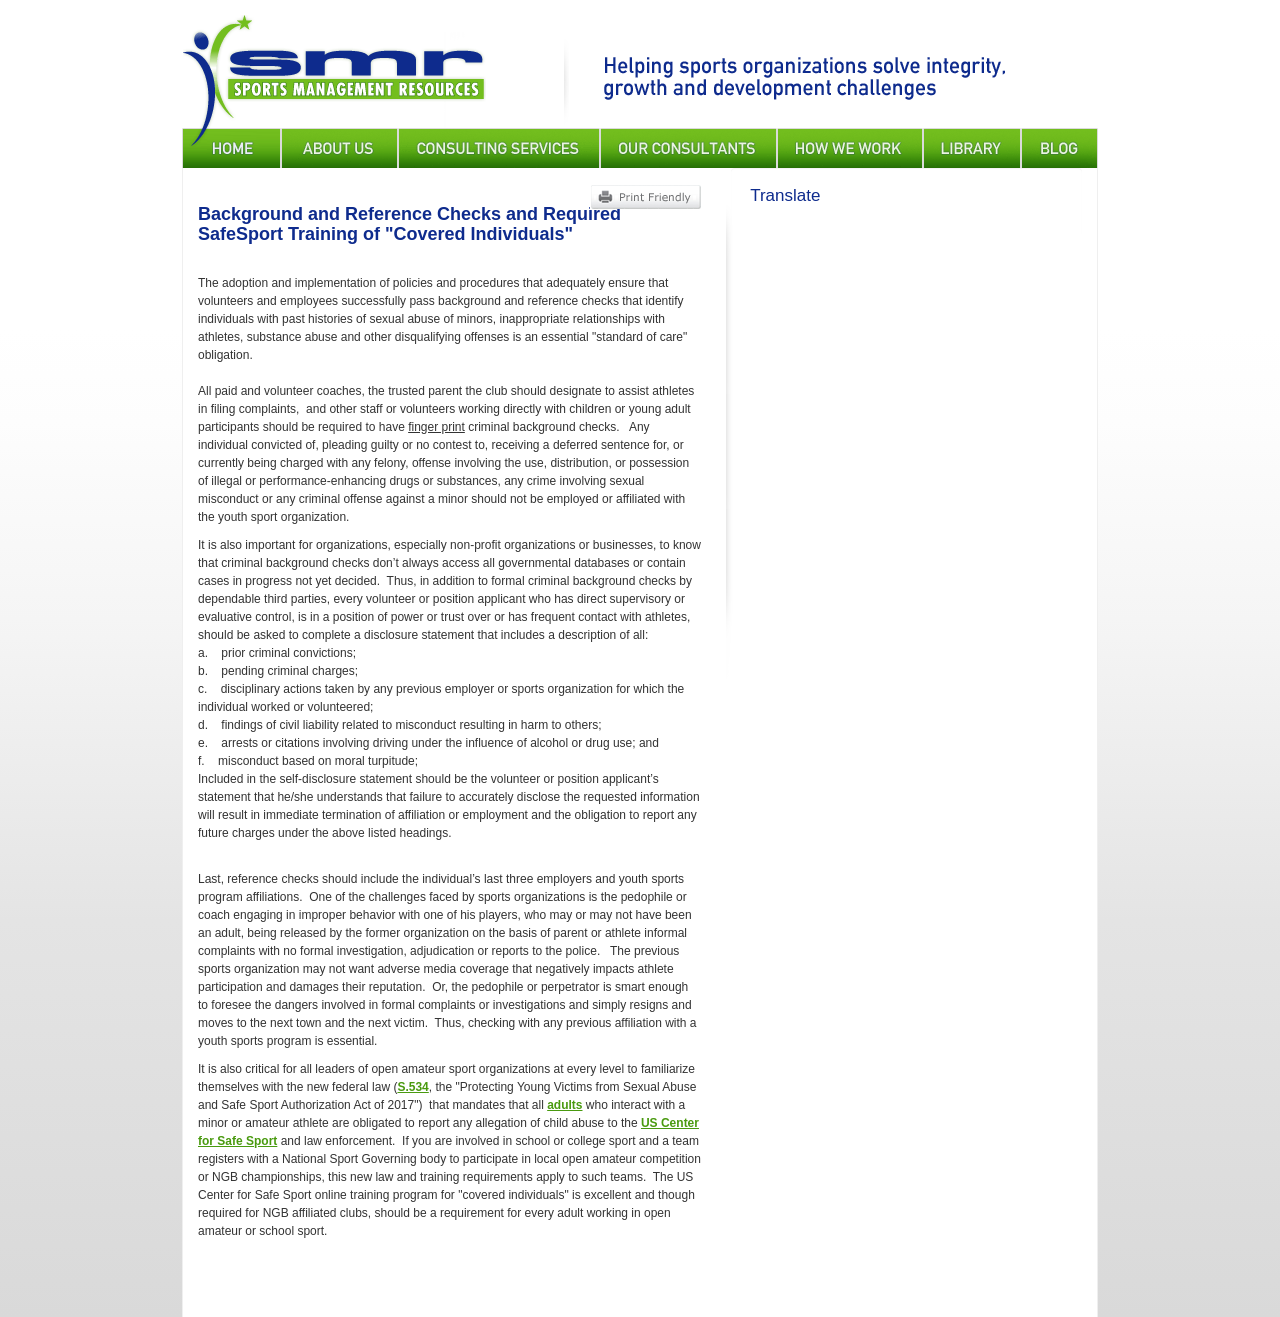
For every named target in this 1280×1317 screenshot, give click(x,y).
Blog (1059, 148)
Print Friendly (645, 197)
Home (231, 148)
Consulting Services (499, 148)
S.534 (412, 1087)
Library (972, 148)
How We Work (850, 148)
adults (564, 1105)
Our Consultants (688, 148)
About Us (339, 148)
